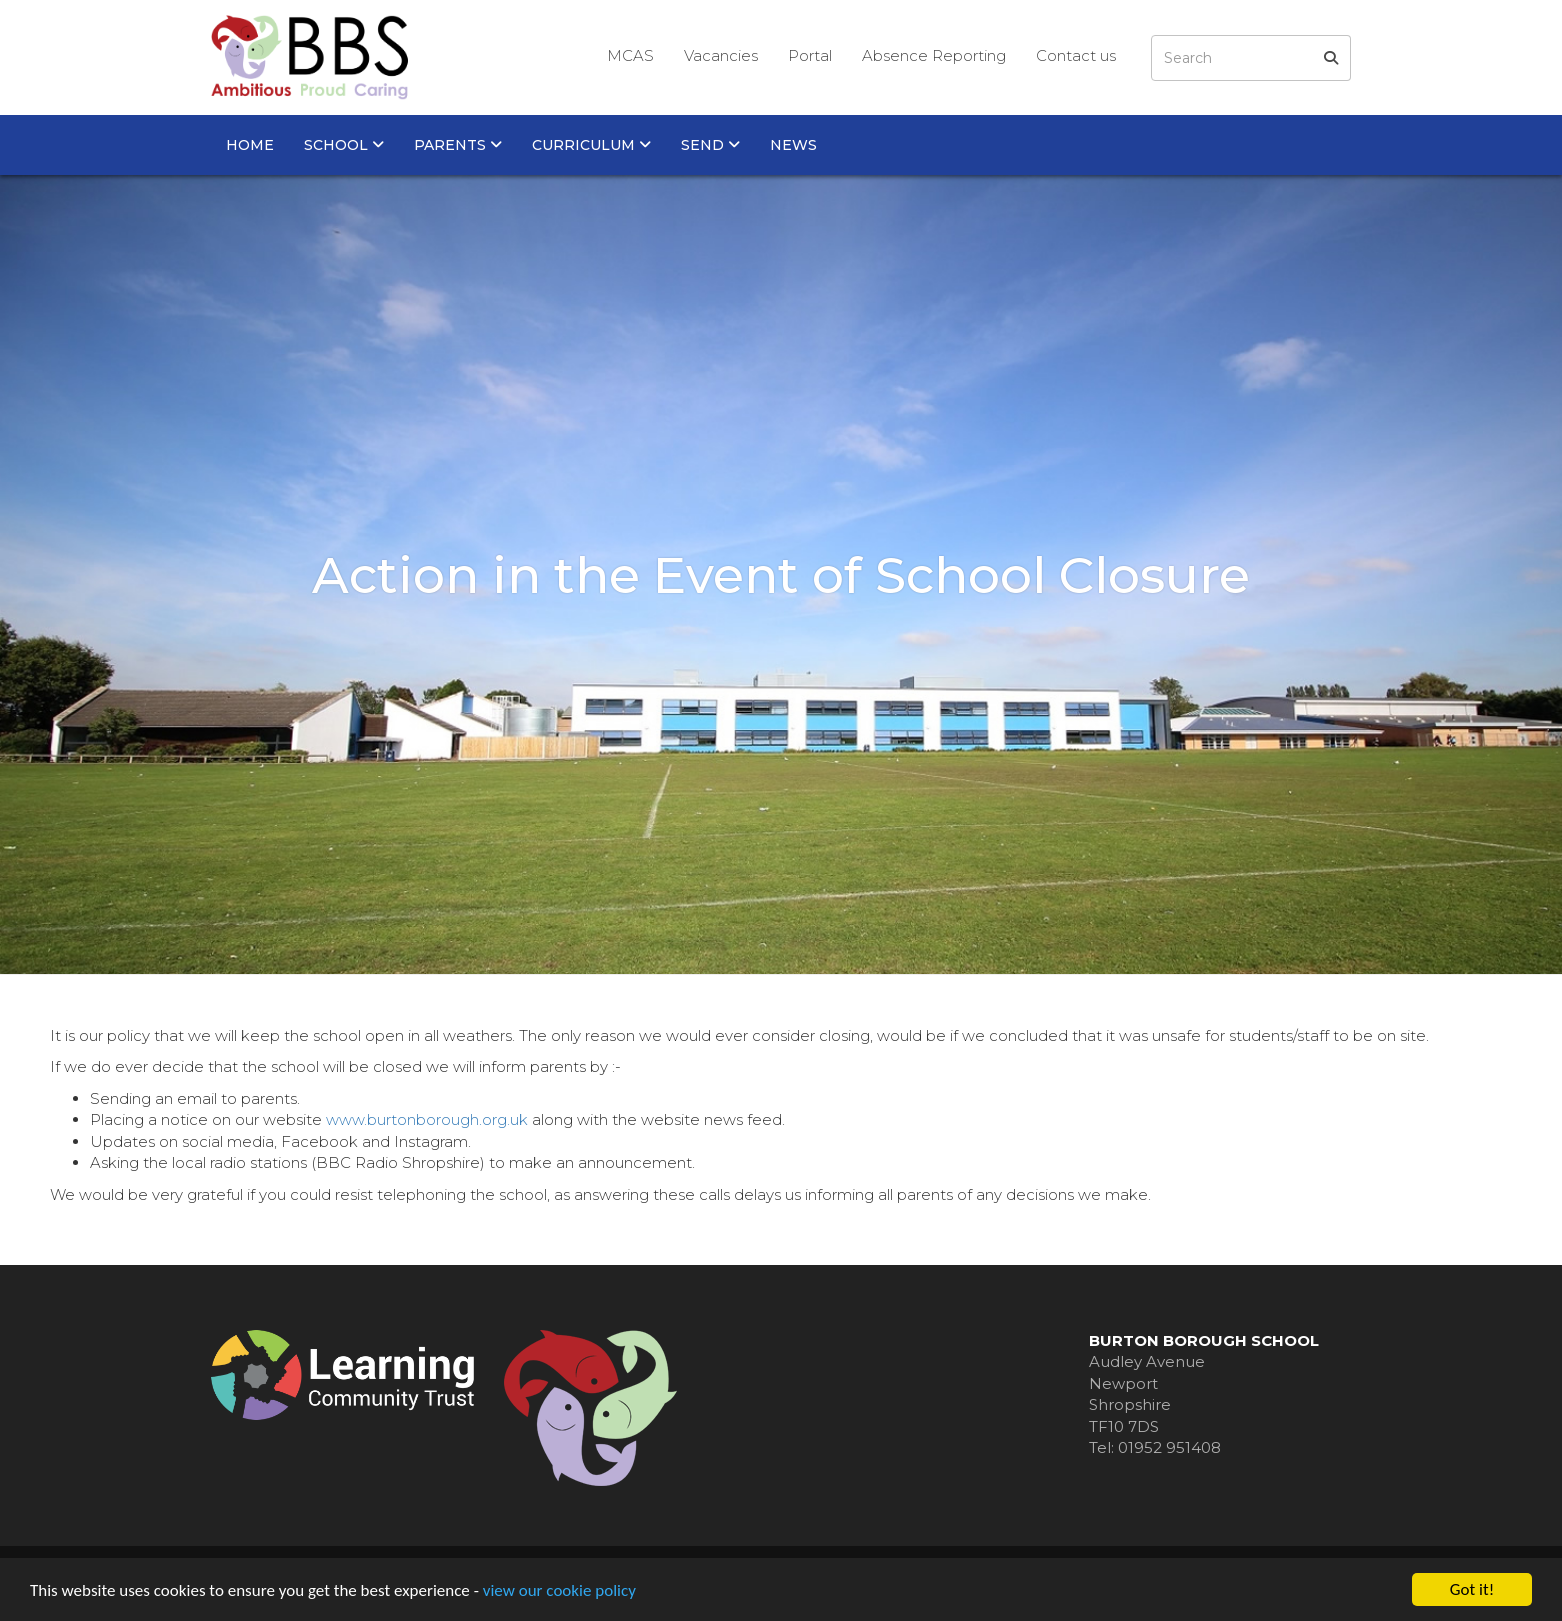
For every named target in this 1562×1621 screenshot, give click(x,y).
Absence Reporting (934, 55)
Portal (810, 55)
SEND (710, 145)
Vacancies (721, 55)
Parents (458, 145)
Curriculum (591, 145)
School (344, 145)
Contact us (1076, 55)
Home (250, 145)
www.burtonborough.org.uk (427, 1119)
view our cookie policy (559, 1590)
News (793, 145)
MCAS (630, 55)
